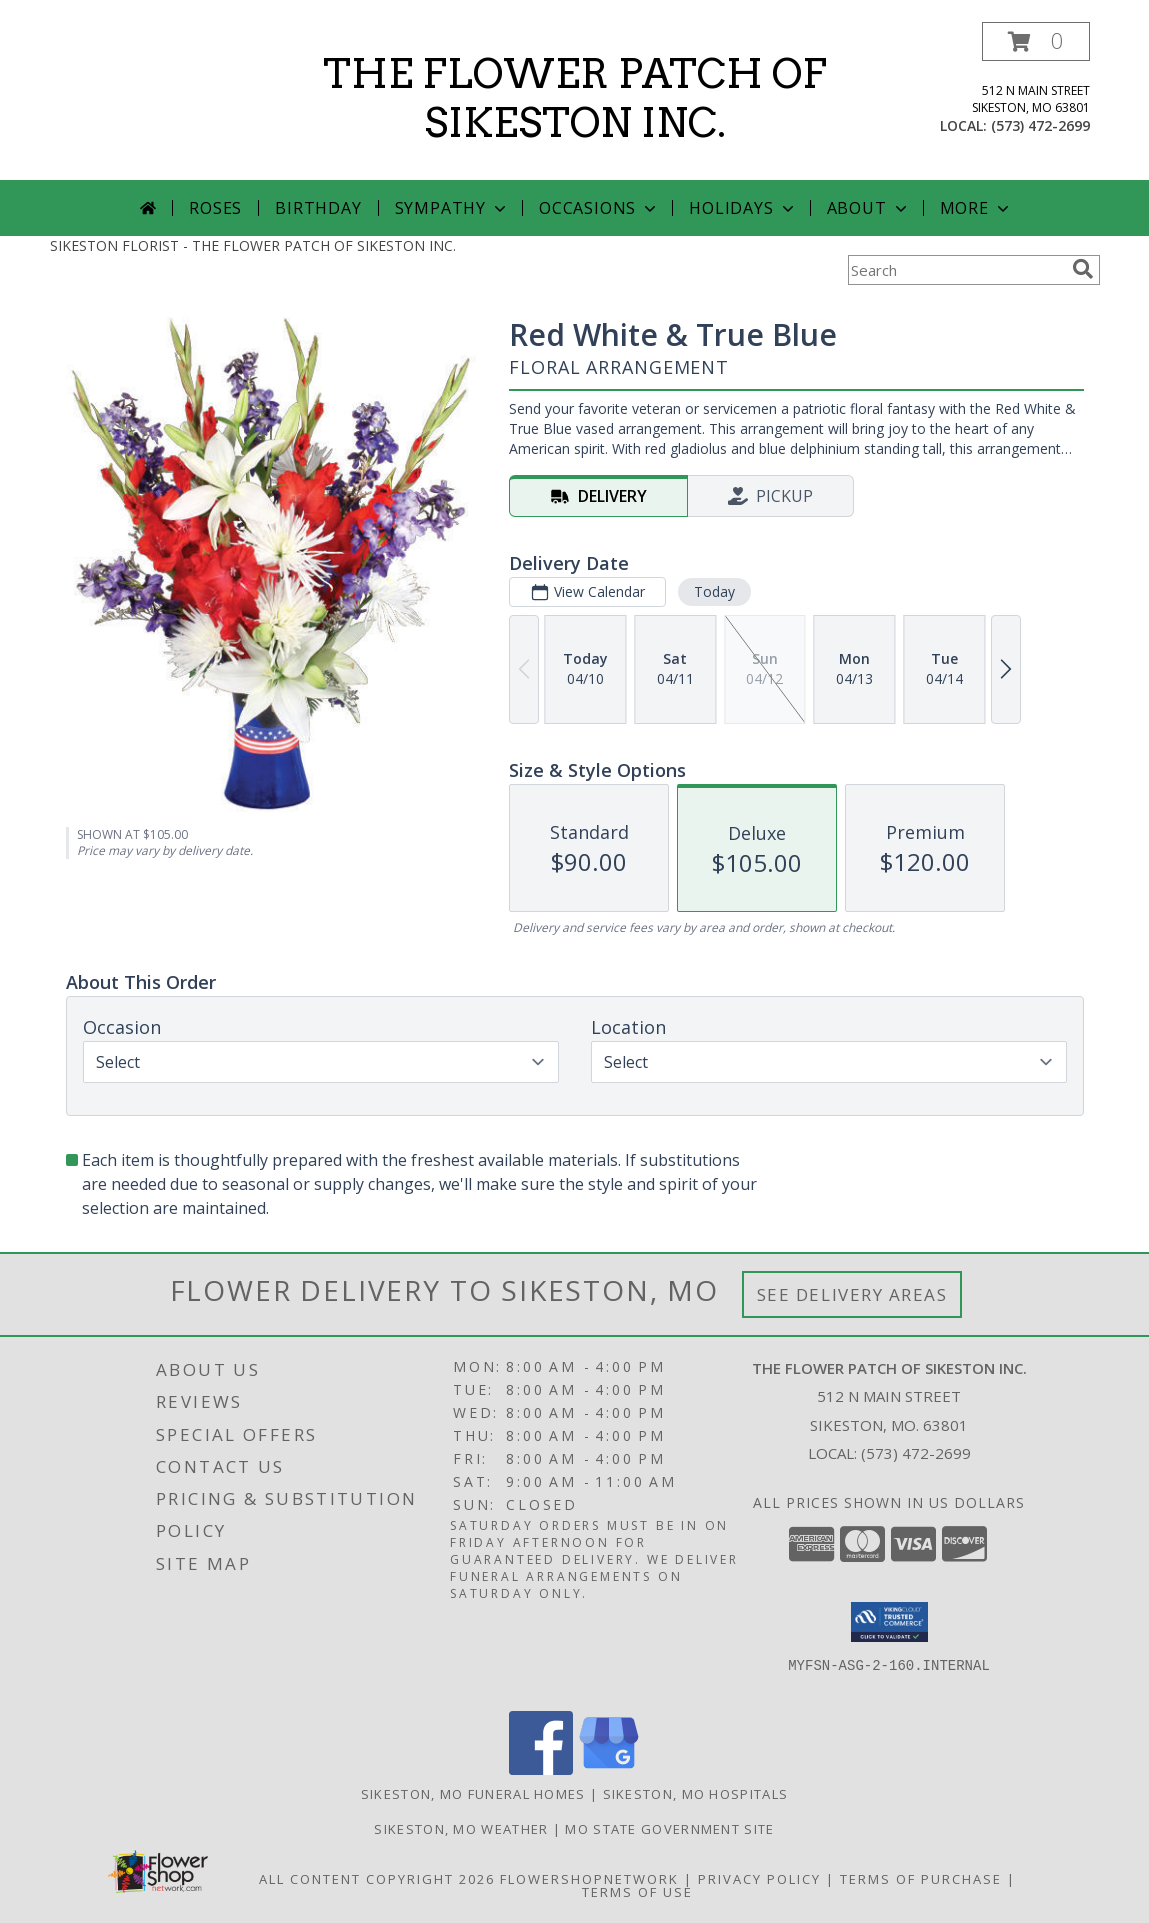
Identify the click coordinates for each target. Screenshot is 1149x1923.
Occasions (599, 208)
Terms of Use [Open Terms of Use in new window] (637, 1892)
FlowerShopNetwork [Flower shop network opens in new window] (589, 1879)
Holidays (743, 208)
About (869, 208)
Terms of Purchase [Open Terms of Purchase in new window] (921, 1879)
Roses (215, 208)
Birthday (318, 208)
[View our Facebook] (541, 1769)
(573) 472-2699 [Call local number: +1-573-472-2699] (1040, 125)
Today (713, 591)
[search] (1083, 269)
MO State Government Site (669, 1829)
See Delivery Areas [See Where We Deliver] (852, 1294)
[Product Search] (956, 270)
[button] (1036, 41)
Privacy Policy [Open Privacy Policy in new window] (759, 1879)
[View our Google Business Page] (609, 1769)
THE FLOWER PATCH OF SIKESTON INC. (575, 98)
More (976, 208)
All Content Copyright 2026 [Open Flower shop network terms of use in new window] (377, 1879)
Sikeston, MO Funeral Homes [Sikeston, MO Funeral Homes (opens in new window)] (473, 1794)
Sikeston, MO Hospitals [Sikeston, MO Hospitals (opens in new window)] (696, 1794)
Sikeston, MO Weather (461, 1829)
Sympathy (452, 208)
